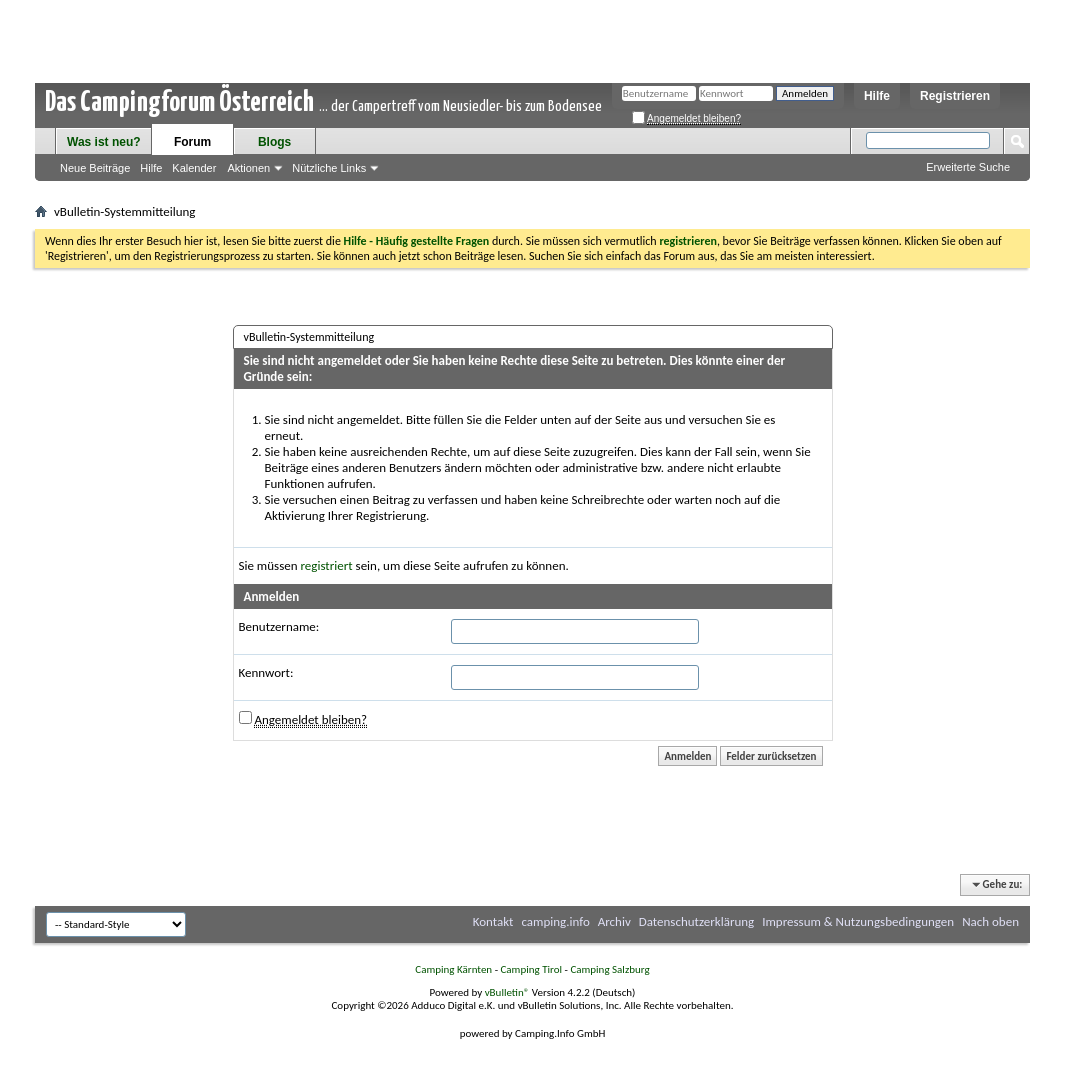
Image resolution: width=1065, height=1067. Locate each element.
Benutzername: (279, 626)
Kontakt (493, 921)
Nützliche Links (329, 168)
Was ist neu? (104, 142)
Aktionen (248, 168)
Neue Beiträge (95, 168)
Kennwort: (266, 672)
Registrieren (955, 96)
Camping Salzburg (609, 969)
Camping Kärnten (453, 969)
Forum (192, 142)
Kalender (194, 168)
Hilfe (877, 96)
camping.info (555, 921)
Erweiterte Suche (968, 167)
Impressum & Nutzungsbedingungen (858, 921)
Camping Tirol (531, 969)
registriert (327, 565)
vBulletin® (507, 992)
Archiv (614, 921)
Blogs (274, 142)
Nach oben (990, 921)
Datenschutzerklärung (697, 921)
